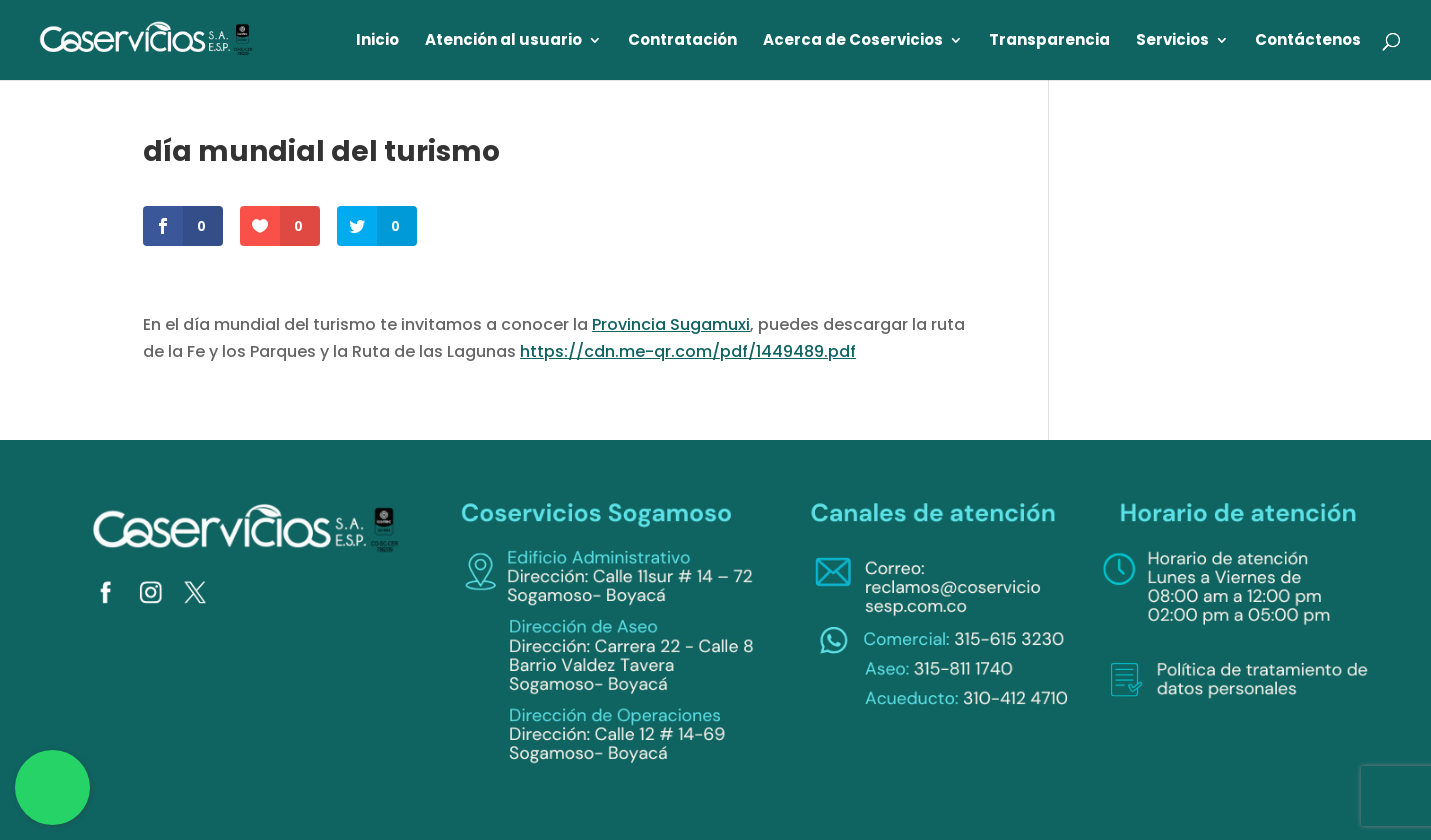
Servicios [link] (1172, 41)
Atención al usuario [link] (503, 41)
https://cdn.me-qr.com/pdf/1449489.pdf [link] (688, 351)
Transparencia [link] (1049, 41)
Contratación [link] (682, 41)
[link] (147, 38)
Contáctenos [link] (1308, 41)
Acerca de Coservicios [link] (853, 41)
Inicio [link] (377, 41)
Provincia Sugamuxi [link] (671, 324)
